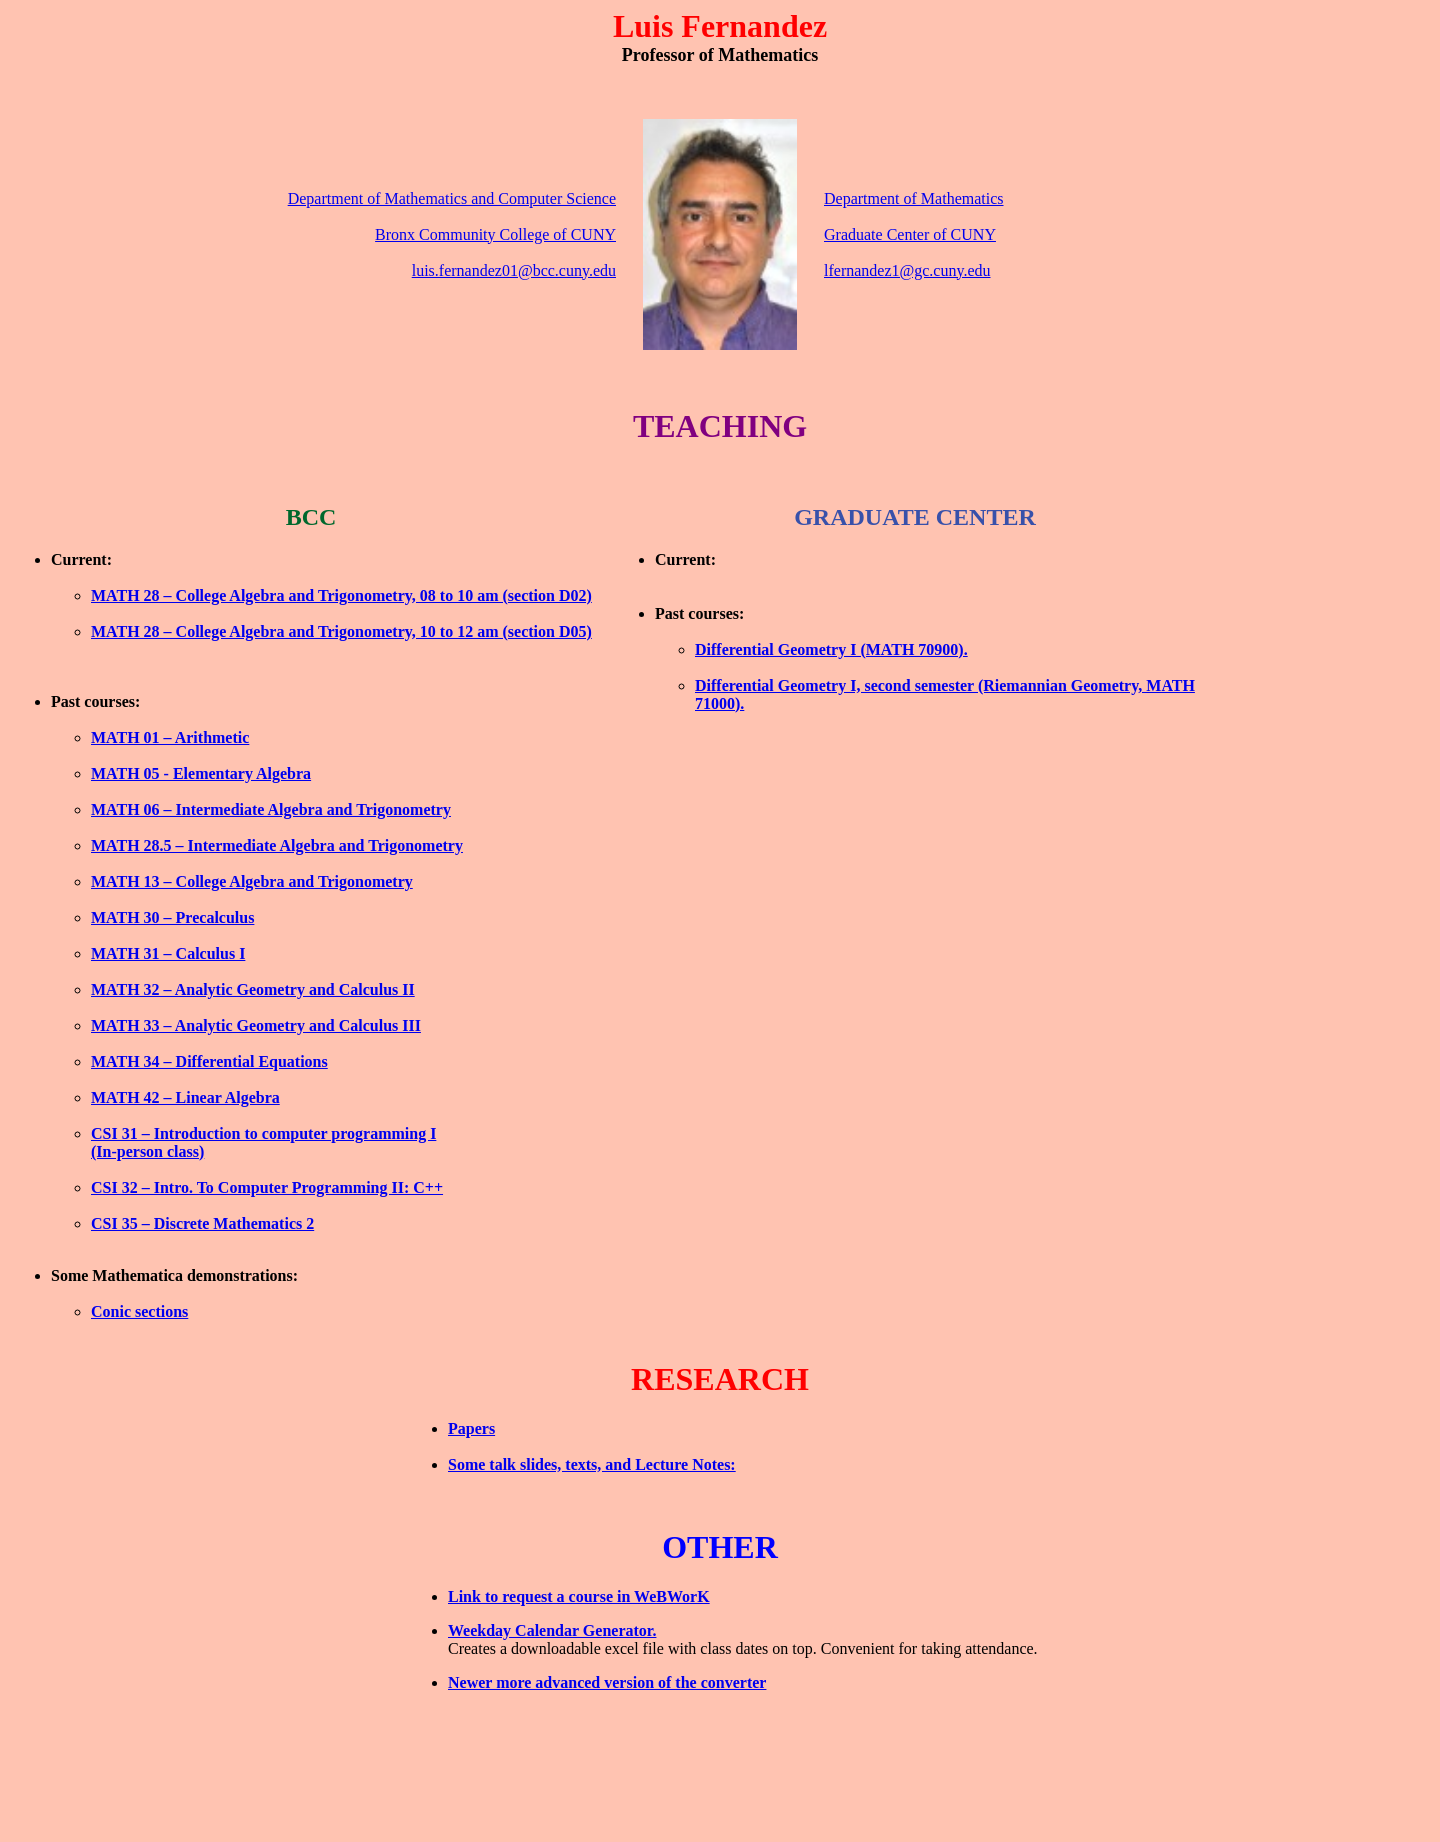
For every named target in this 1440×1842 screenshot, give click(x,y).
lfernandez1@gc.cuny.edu (907, 270)
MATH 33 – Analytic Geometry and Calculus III (256, 1025)
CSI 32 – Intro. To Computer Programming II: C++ (267, 1187)
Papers (471, 1428)
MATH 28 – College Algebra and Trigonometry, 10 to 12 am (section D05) (341, 631)
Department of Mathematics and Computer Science (452, 198)
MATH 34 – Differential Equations (209, 1061)
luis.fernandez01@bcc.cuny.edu (514, 270)
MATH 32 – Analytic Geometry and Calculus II (253, 989)
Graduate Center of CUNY (910, 234)
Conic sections (139, 1311)
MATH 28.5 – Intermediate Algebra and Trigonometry (277, 845)
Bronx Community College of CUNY (495, 234)
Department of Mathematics (914, 198)
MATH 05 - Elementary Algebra (201, 773)
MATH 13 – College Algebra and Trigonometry (252, 881)
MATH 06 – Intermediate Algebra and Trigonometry (271, 809)
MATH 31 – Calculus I (168, 953)
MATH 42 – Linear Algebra (185, 1097)
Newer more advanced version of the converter (607, 1682)
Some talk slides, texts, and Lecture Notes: (592, 1464)
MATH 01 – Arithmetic (170, 737)
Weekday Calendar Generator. (552, 1630)
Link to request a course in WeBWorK (579, 1596)
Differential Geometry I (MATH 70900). (831, 649)
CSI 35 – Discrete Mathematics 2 (202, 1223)
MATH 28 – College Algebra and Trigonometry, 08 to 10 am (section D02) (341, 595)
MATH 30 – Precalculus (172, 917)
